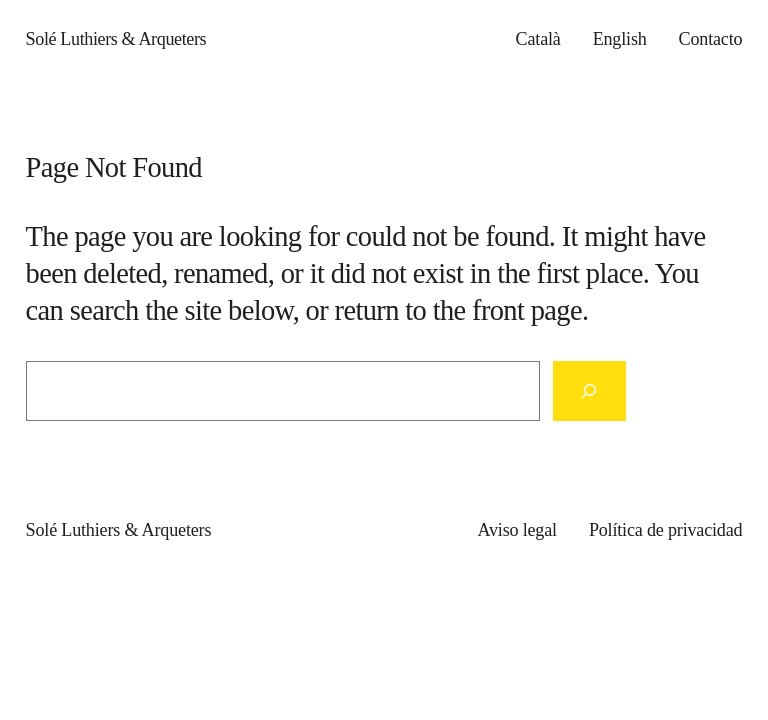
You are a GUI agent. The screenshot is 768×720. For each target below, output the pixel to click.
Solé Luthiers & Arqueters (116, 39)
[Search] (589, 391)
